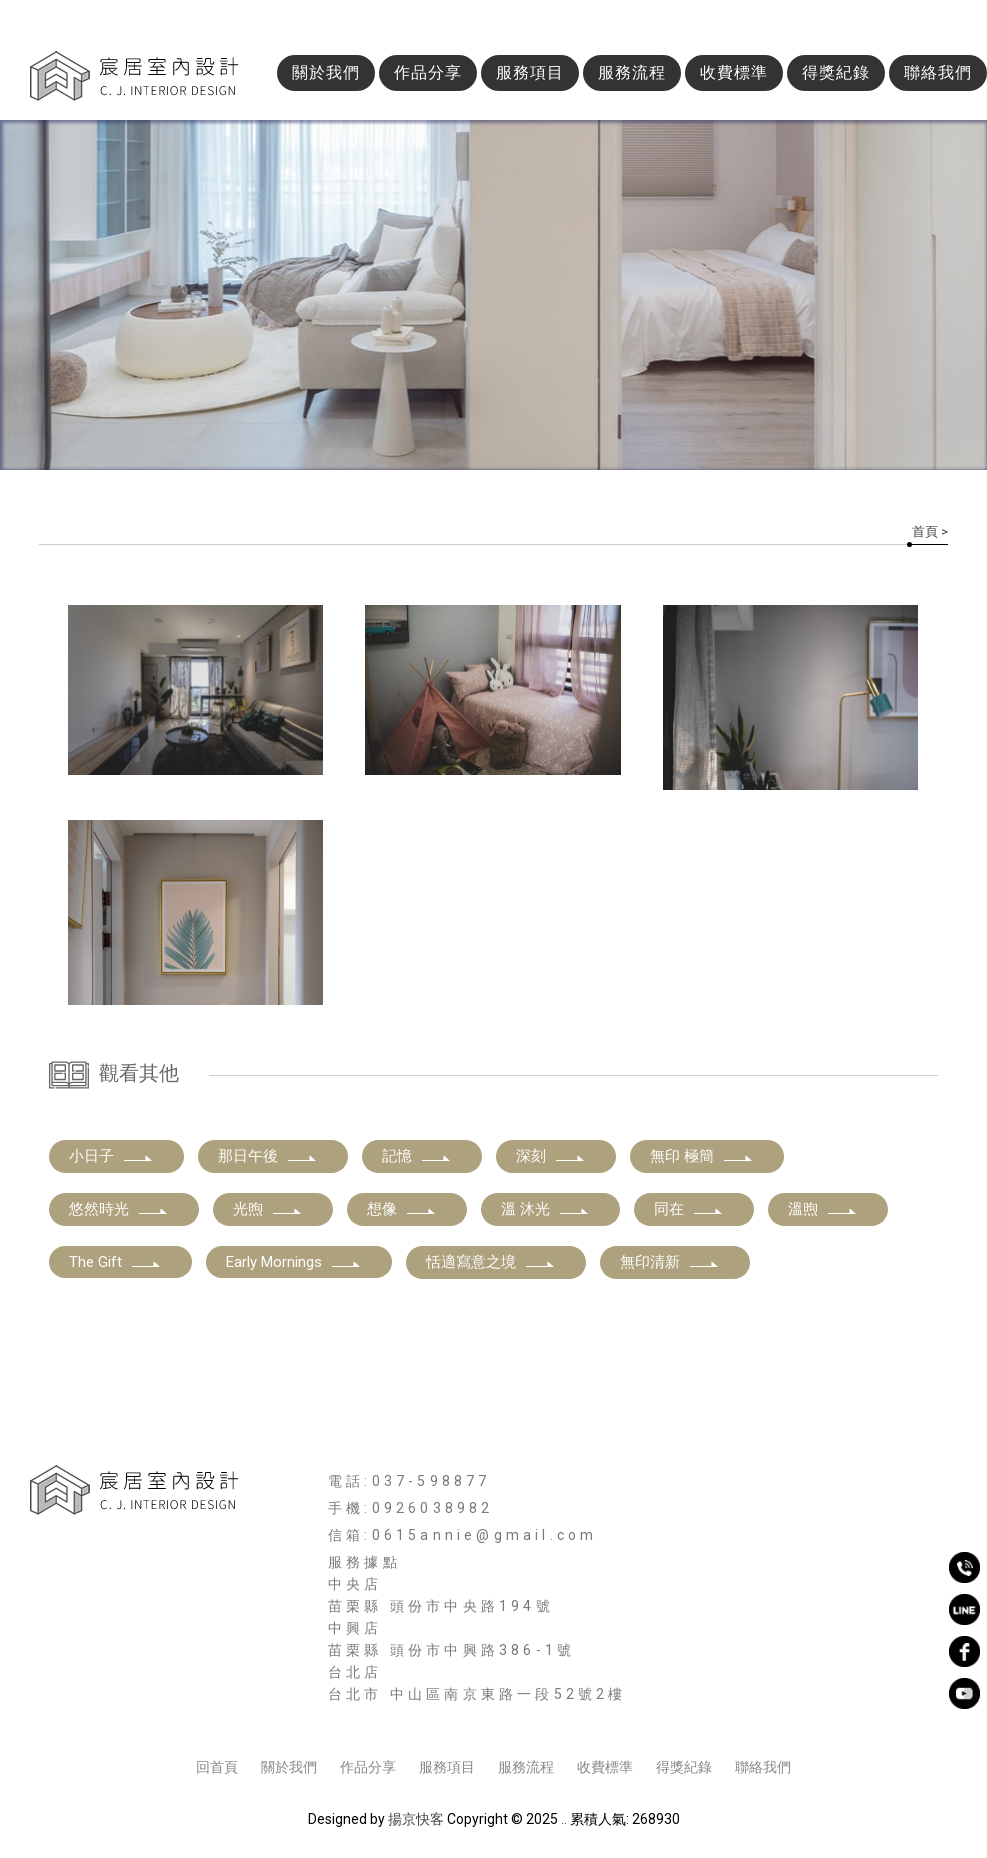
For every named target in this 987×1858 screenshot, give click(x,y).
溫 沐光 (545, 1209)
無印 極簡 (702, 1156)
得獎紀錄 (836, 72)
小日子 (111, 1156)
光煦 (268, 1209)
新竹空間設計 (296, 1714)
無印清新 (670, 1262)
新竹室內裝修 (395, 1714)
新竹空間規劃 (623, 1714)
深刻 (551, 1156)
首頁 (925, 531)
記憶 (417, 1156)
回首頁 (217, 1767)
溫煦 (823, 1209)
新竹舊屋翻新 (722, 1714)
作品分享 (428, 72)
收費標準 (734, 72)
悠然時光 (119, 1209)
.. (564, 1819)
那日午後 (268, 1156)
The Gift (115, 1262)
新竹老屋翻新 (821, 1714)
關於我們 (326, 72)
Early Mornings (294, 1262)
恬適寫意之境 (491, 1262)
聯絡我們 (938, 72)
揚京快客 (416, 1819)
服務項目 (530, 72)
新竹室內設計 (197, 1714)
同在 (689, 1209)
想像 (402, 1209)
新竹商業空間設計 (509, 1714)
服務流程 (632, 72)
